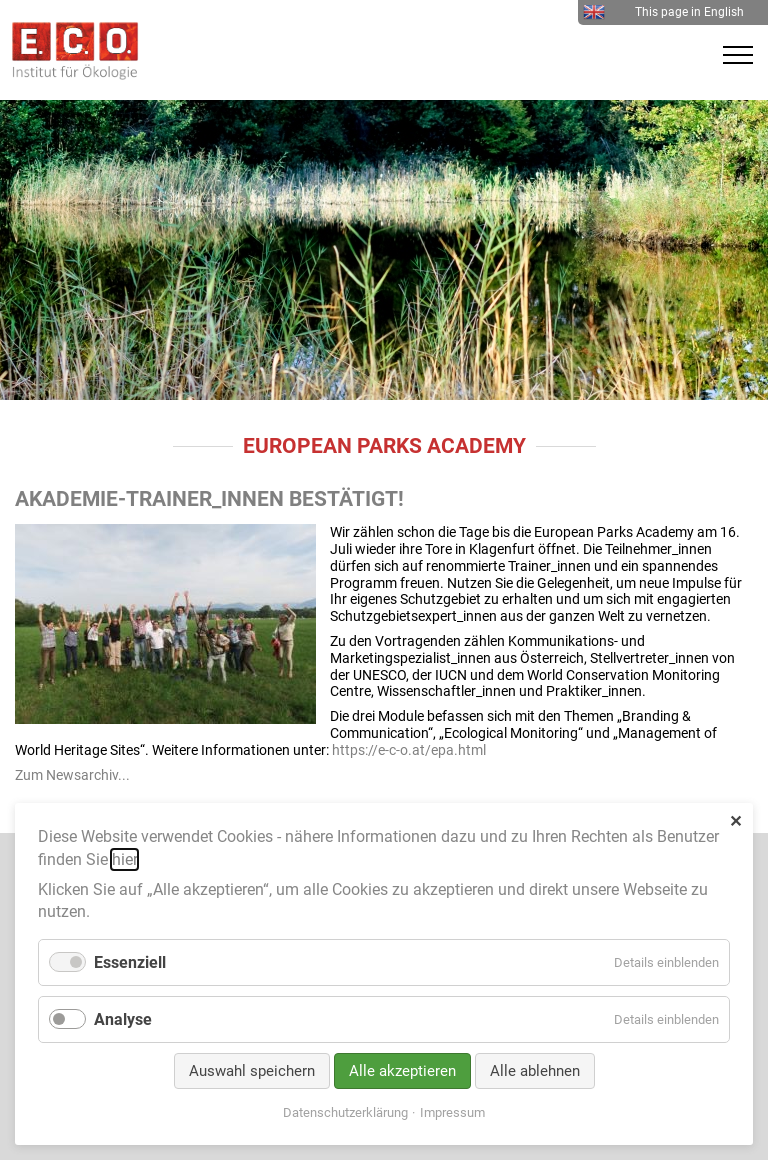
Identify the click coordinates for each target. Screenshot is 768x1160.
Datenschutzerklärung (345, 1112)
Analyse (123, 1019)
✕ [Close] (735, 821)
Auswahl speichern (252, 1071)
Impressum (452, 1112)
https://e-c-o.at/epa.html (409, 750)
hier (124, 859)
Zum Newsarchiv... (72, 775)
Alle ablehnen (535, 1071)
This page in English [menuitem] (663, 12)
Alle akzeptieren (402, 1071)
